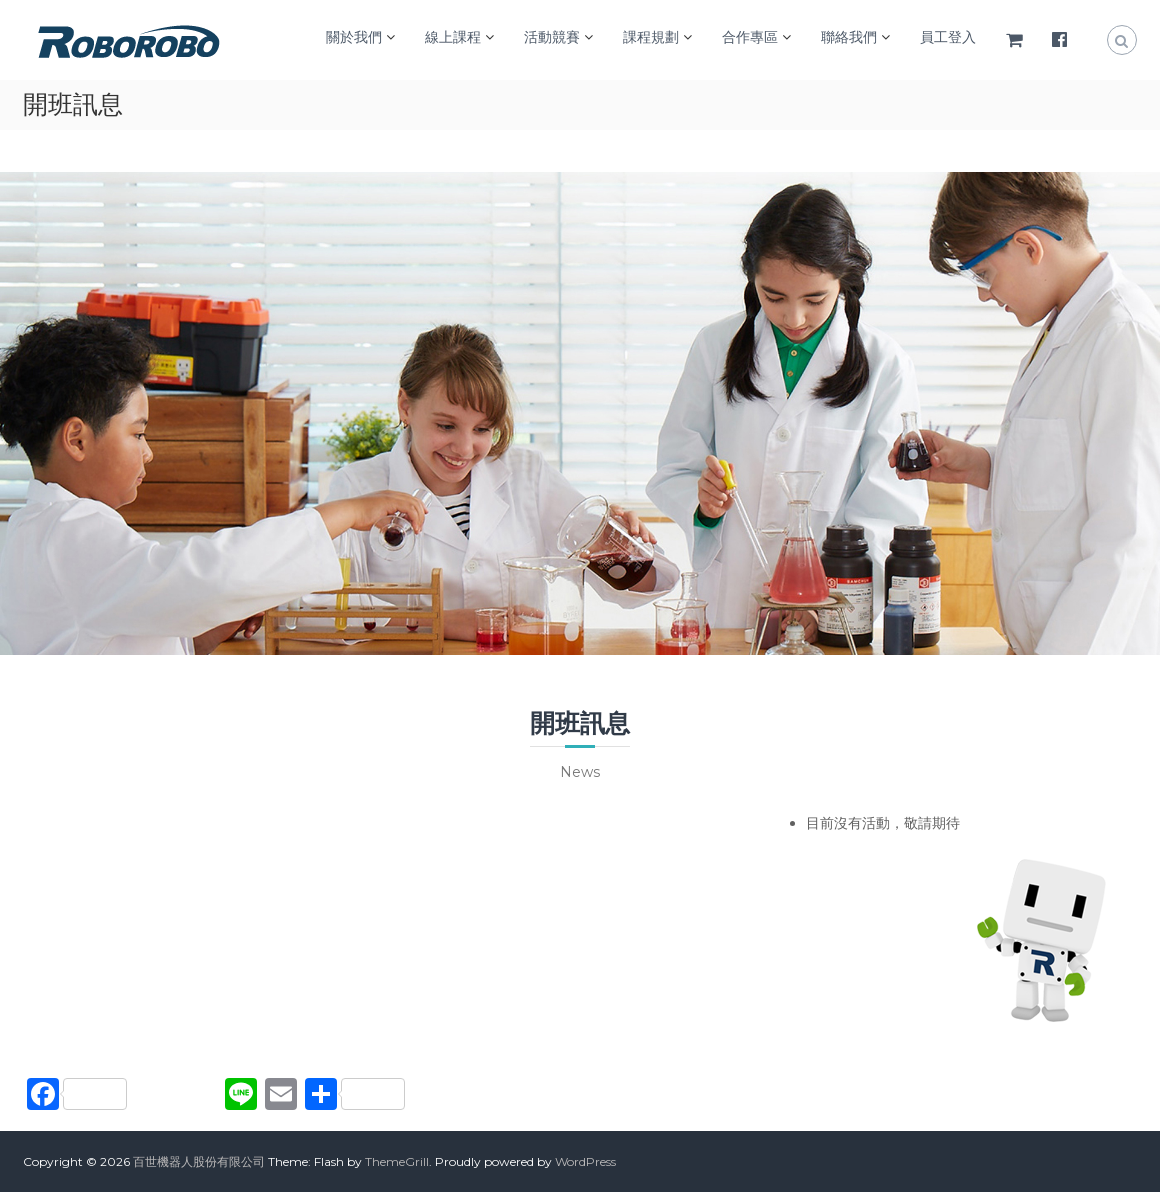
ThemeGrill (397, 1161)
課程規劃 (651, 37)
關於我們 (354, 37)
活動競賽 (552, 37)
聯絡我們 (849, 37)
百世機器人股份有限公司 (199, 1161)
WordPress (585, 1161)
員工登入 (948, 37)
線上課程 (453, 37)
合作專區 (750, 37)
